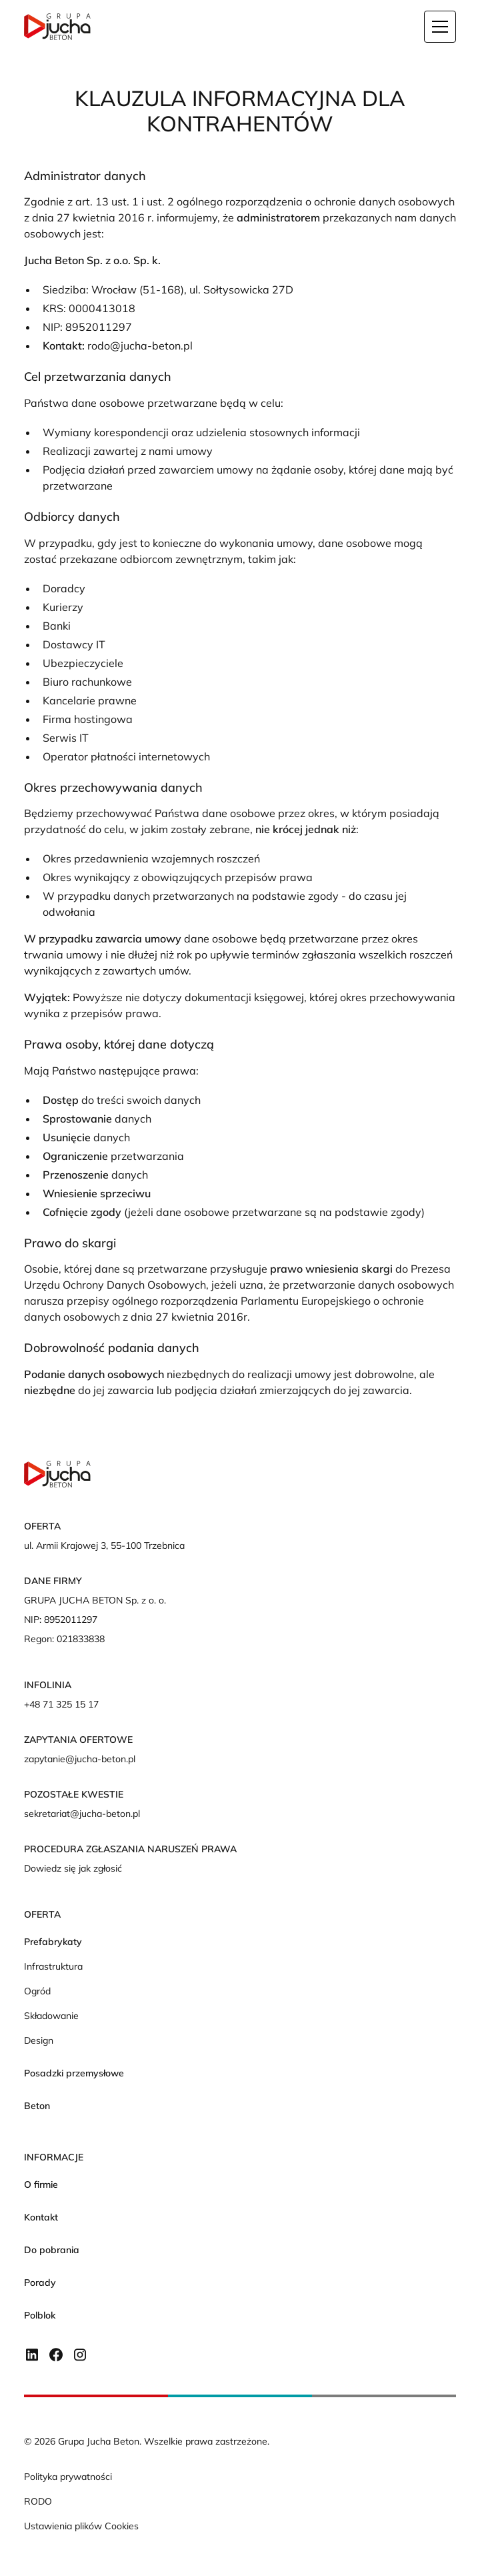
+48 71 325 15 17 (61, 1704)
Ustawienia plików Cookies (81, 2526)
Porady (40, 2283)
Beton (37, 2106)
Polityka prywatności (68, 2477)
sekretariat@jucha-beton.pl (82, 1814)
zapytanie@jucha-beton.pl (79, 1759)
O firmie (41, 2184)
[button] (440, 27)
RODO (38, 2501)
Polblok (39, 2315)
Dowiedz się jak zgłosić (73, 1868)
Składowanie (51, 2016)
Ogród (37, 1991)
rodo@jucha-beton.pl (140, 345)
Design (38, 2040)
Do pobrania (51, 2250)
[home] (57, 26)
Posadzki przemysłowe (74, 2073)
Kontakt (41, 2217)
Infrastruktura (53, 1966)
